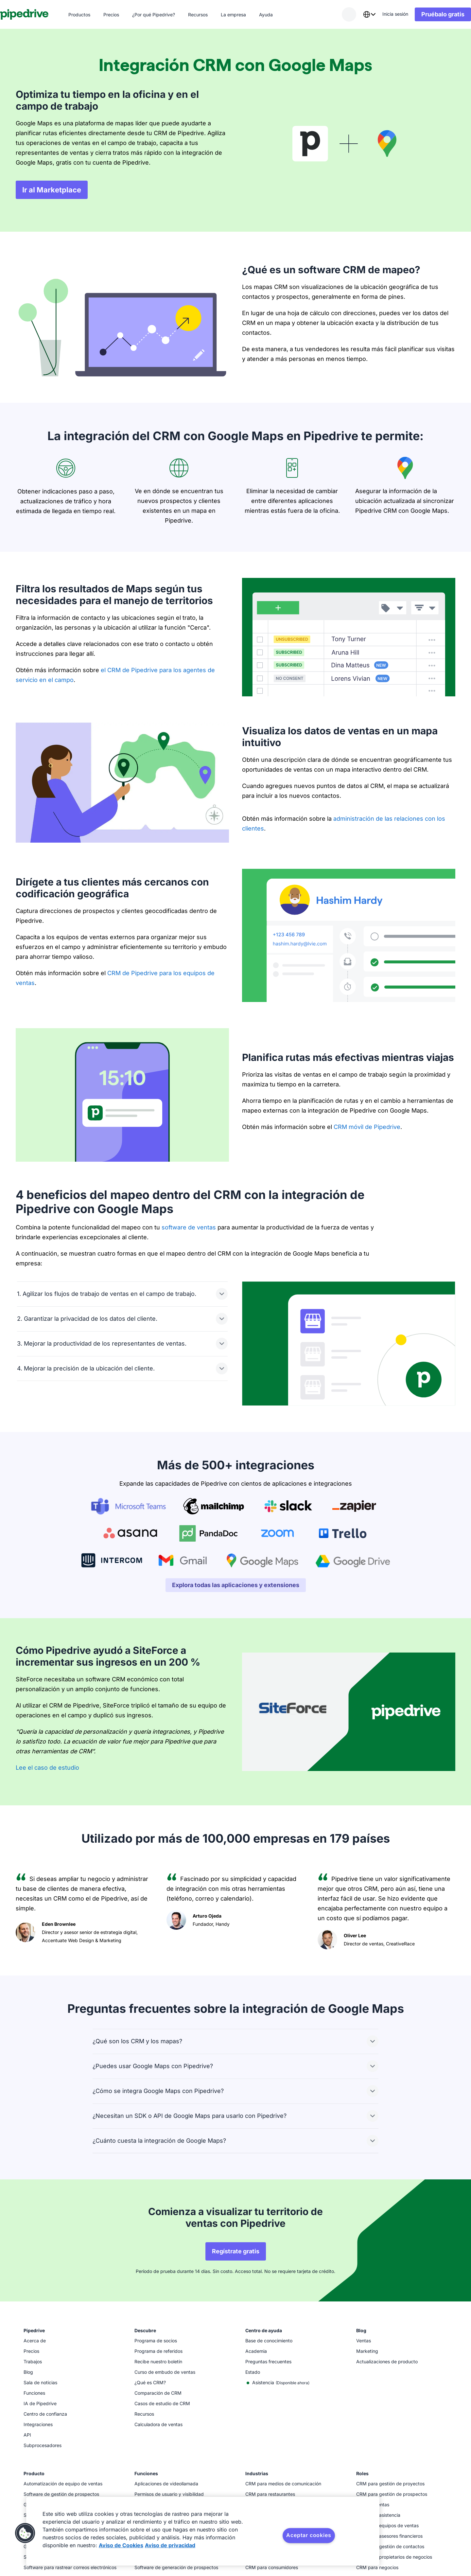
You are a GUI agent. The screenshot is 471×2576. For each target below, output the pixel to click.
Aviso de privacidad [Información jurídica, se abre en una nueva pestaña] (170, 2545)
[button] (25, 2533)
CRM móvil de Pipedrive (367, 1126)
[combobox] (353, 14)
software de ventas (189, 1227)
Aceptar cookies (308, 2535)
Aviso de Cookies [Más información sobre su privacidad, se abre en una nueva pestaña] (121, 2545)
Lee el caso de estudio (47, 1767)
